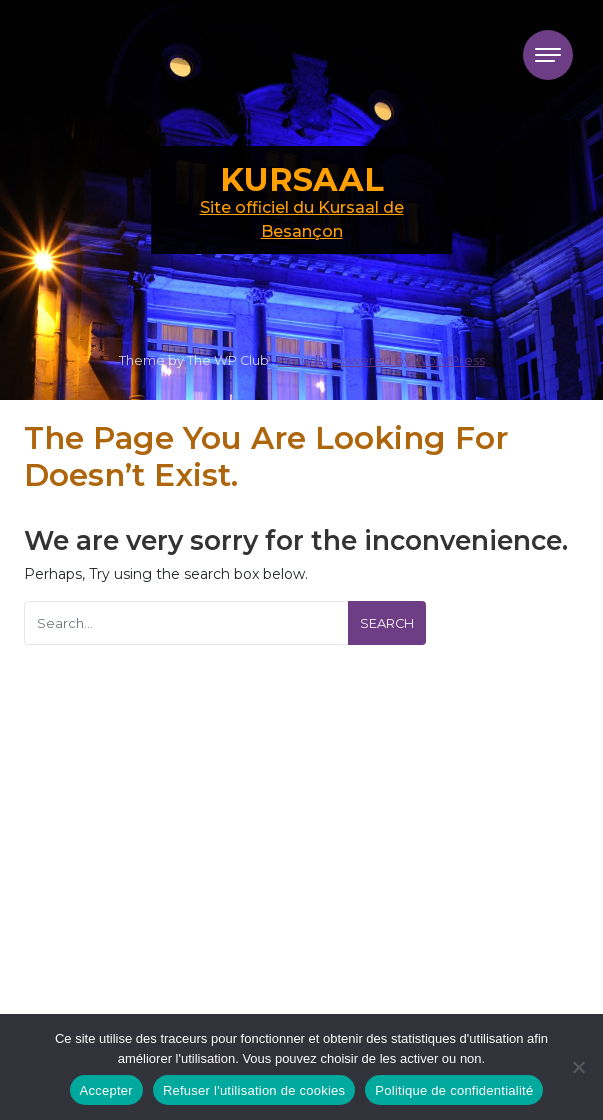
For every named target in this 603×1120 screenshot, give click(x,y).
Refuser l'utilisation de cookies (254, 1090)
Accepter (106, 1090)
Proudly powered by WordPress (381, 360)
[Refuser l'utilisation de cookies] (578, 1067)
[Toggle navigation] (548, 55)
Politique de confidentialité (454, 1090)
